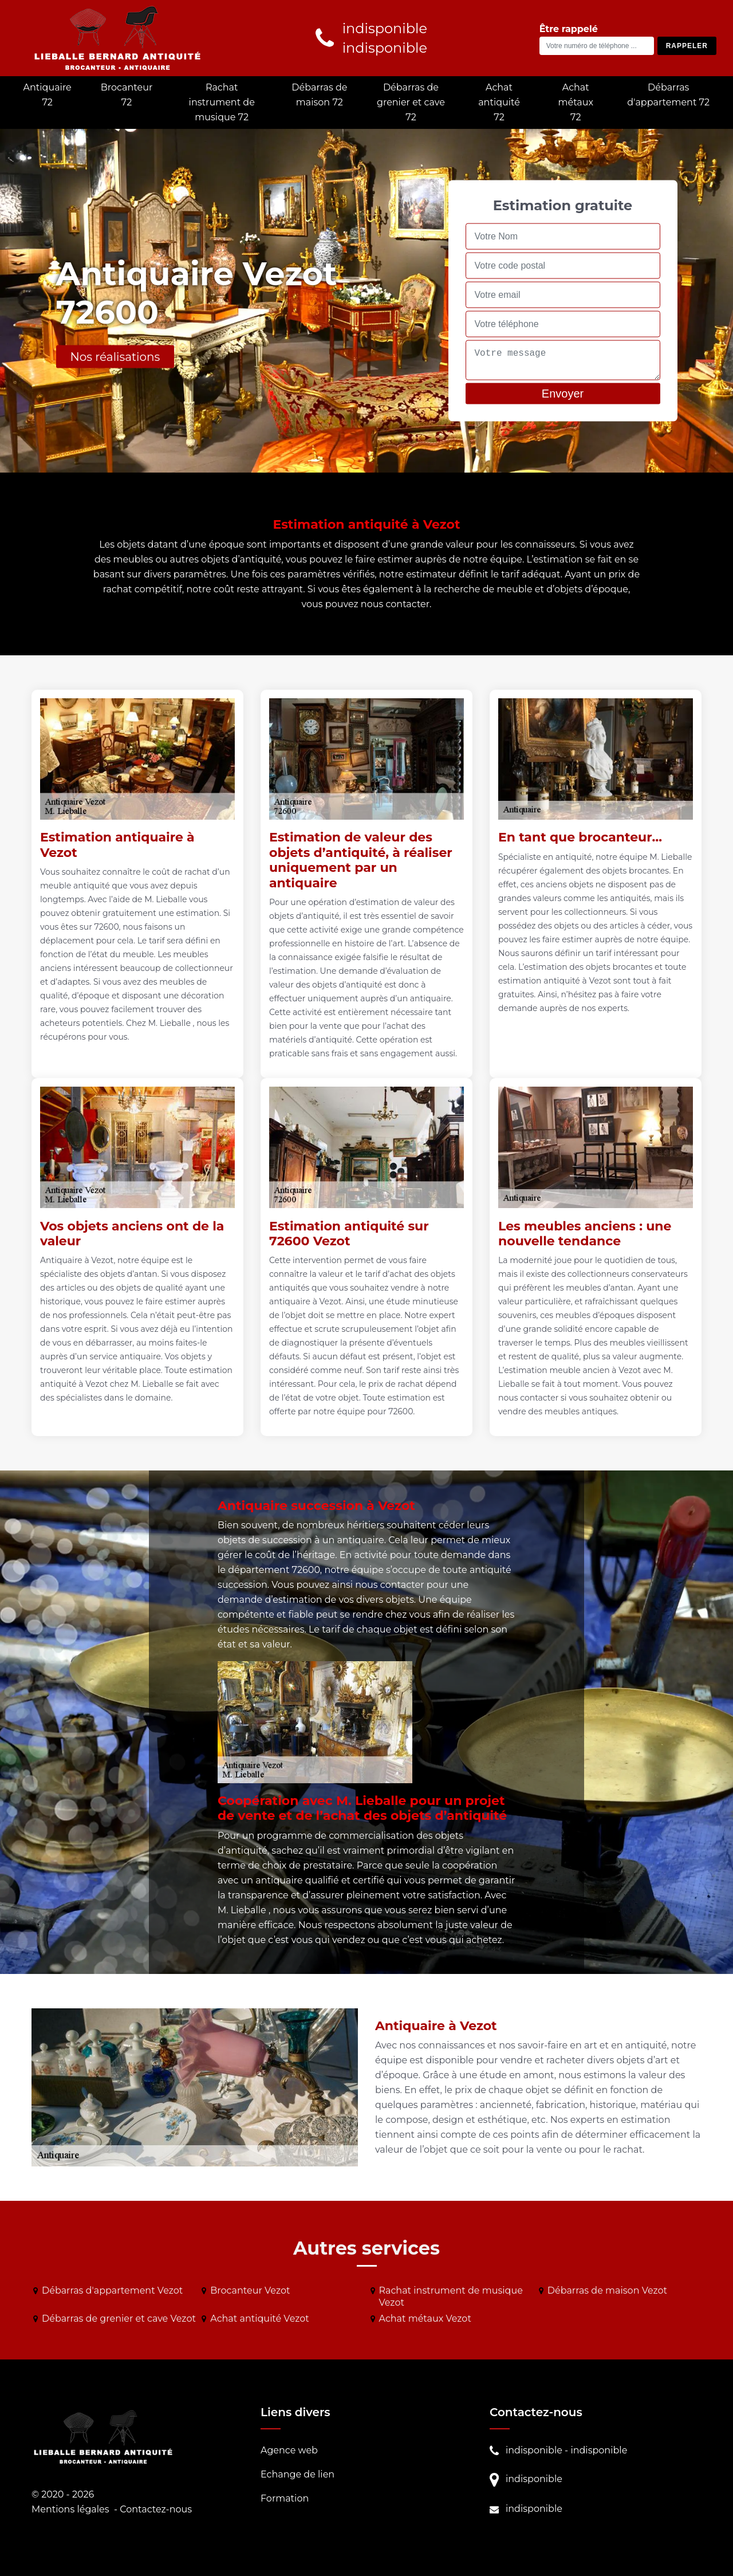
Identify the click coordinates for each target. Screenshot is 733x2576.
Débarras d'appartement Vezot (112, 2290)
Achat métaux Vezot (425, 2318)
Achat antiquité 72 (499, 102)
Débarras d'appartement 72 (668, 95)
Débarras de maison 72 (319, 95)
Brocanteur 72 (127, 95)
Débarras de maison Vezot (607, 2290)
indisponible (534, 2450)
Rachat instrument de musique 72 (222, 102)
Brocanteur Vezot (250, 2290)
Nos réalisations (115, 357)
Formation (285, 2498)
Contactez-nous (156, 2509)
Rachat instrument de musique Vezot (451, 2296)
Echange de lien (297, 2474)
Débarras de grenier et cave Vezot (119, 2318)
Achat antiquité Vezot (259, 2318)
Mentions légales (70, 2509)
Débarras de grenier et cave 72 (411, 102)
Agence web (289, 2450)
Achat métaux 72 (576, 102)
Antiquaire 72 (47, 95)
